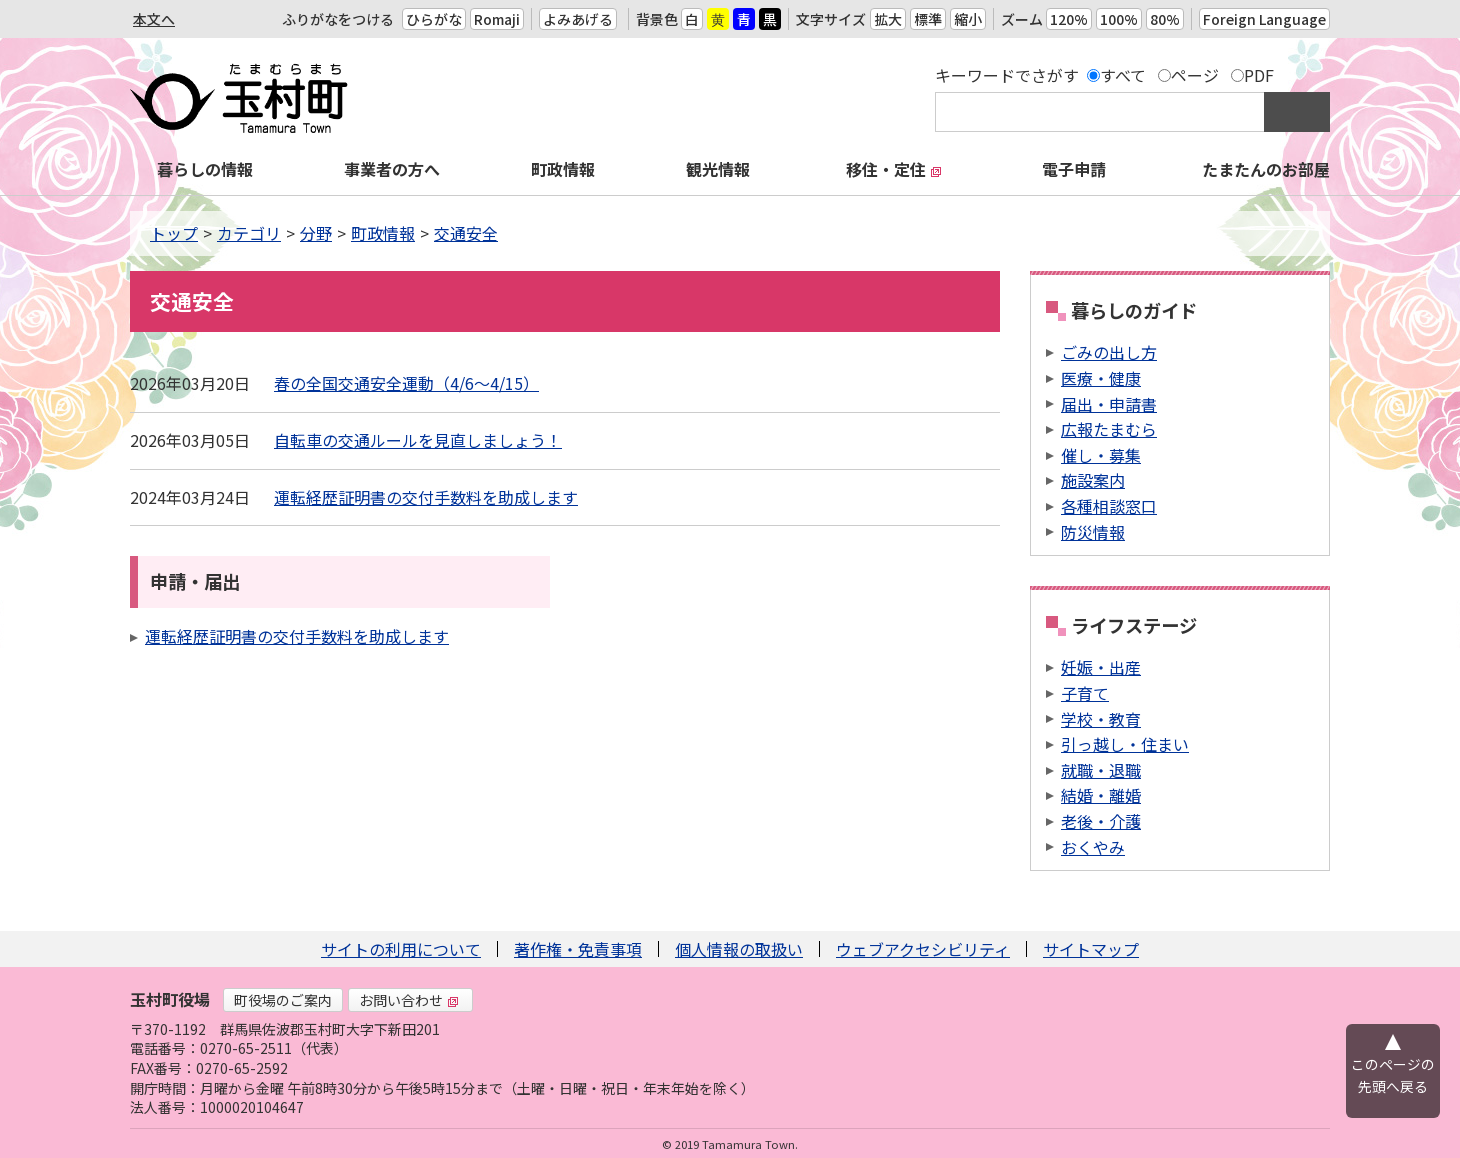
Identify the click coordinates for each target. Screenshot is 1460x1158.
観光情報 (718, 169)
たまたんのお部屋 (1266, 169)
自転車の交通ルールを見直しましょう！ (418, 440)
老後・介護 (1101, 821)
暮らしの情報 (205, 169)
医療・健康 (1101, 378)
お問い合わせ (409, 1000)
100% (1119, 19)
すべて (1123, 75)
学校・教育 (1101, 719)
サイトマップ (1091, 949)
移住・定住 (894, 169)
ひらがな (434, 19)
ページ (1195, 75)
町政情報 (563, 169)
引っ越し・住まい (1125, 744)
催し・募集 (1101, 455)
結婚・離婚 (1101, 795)
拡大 (888, 19)
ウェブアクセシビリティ (923, 949)
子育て (1085, 693)
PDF (1259, 75)
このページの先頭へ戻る (1393, 1075)
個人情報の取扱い (739, 949)
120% (1069, 19)
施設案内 (1093, 480)
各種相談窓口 (1109, 506)
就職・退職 (1101, 770)
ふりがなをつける (338, 19)
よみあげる (578, 19)
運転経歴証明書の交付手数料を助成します (426, 497)
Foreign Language (1264, 19)
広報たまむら (1109, 429)
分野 (316, 233)
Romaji (497, 19)
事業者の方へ (392, 169)
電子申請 (1074, 169)
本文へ (154, 19)
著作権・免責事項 (578, 949)
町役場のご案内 (283, 1000)
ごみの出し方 (1109, 352)
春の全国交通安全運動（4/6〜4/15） (406, 383)
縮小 (968, 19)
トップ (174, 233)
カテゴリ (249, 233)
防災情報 (1093, 532)
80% (1165, 19)
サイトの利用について (401, 949)
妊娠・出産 (1101, 667)
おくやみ (1093, 847)
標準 (928, 19)
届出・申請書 (1109, 404)
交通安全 (466, 233)
